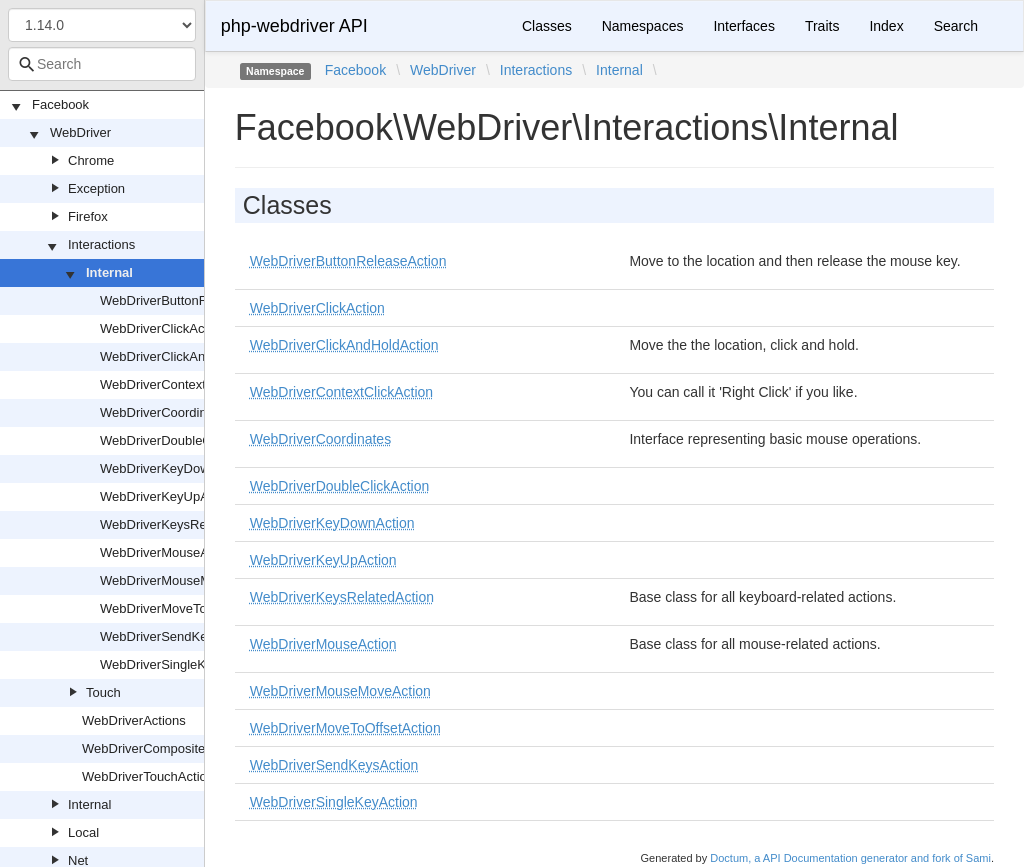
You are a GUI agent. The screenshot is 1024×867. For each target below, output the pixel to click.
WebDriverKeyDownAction (176, 468)
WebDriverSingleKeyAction (178, 664)
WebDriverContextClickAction (185, 384)
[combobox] (102, 64)
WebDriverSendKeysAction (178, 636)
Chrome (91, 160)
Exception (96, 188)
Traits (822, 26)
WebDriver (80, 132)
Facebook (60, 104)
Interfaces (743, 26)
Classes (547, 26)
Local (83, 832)
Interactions (101, 244)
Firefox (88, 216)
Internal (109, 272)
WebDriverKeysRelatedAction (185, 524)
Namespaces (643, 26)
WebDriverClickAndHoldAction (187, 356)
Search (956, 26)
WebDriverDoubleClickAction (183, 440)
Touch (103, 692)
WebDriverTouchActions (151, 776)
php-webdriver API (294, 26)
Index (886, 26)
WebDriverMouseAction (168, 552)
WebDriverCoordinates (165, 412)
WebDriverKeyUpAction (168, 496)
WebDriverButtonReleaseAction (191, 300)
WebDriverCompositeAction (161, 748)
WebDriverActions (134, 720)
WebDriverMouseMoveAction (184, 580)
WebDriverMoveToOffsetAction (188, 608)
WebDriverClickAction (162, 328)
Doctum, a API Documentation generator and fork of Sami (850, 858)
